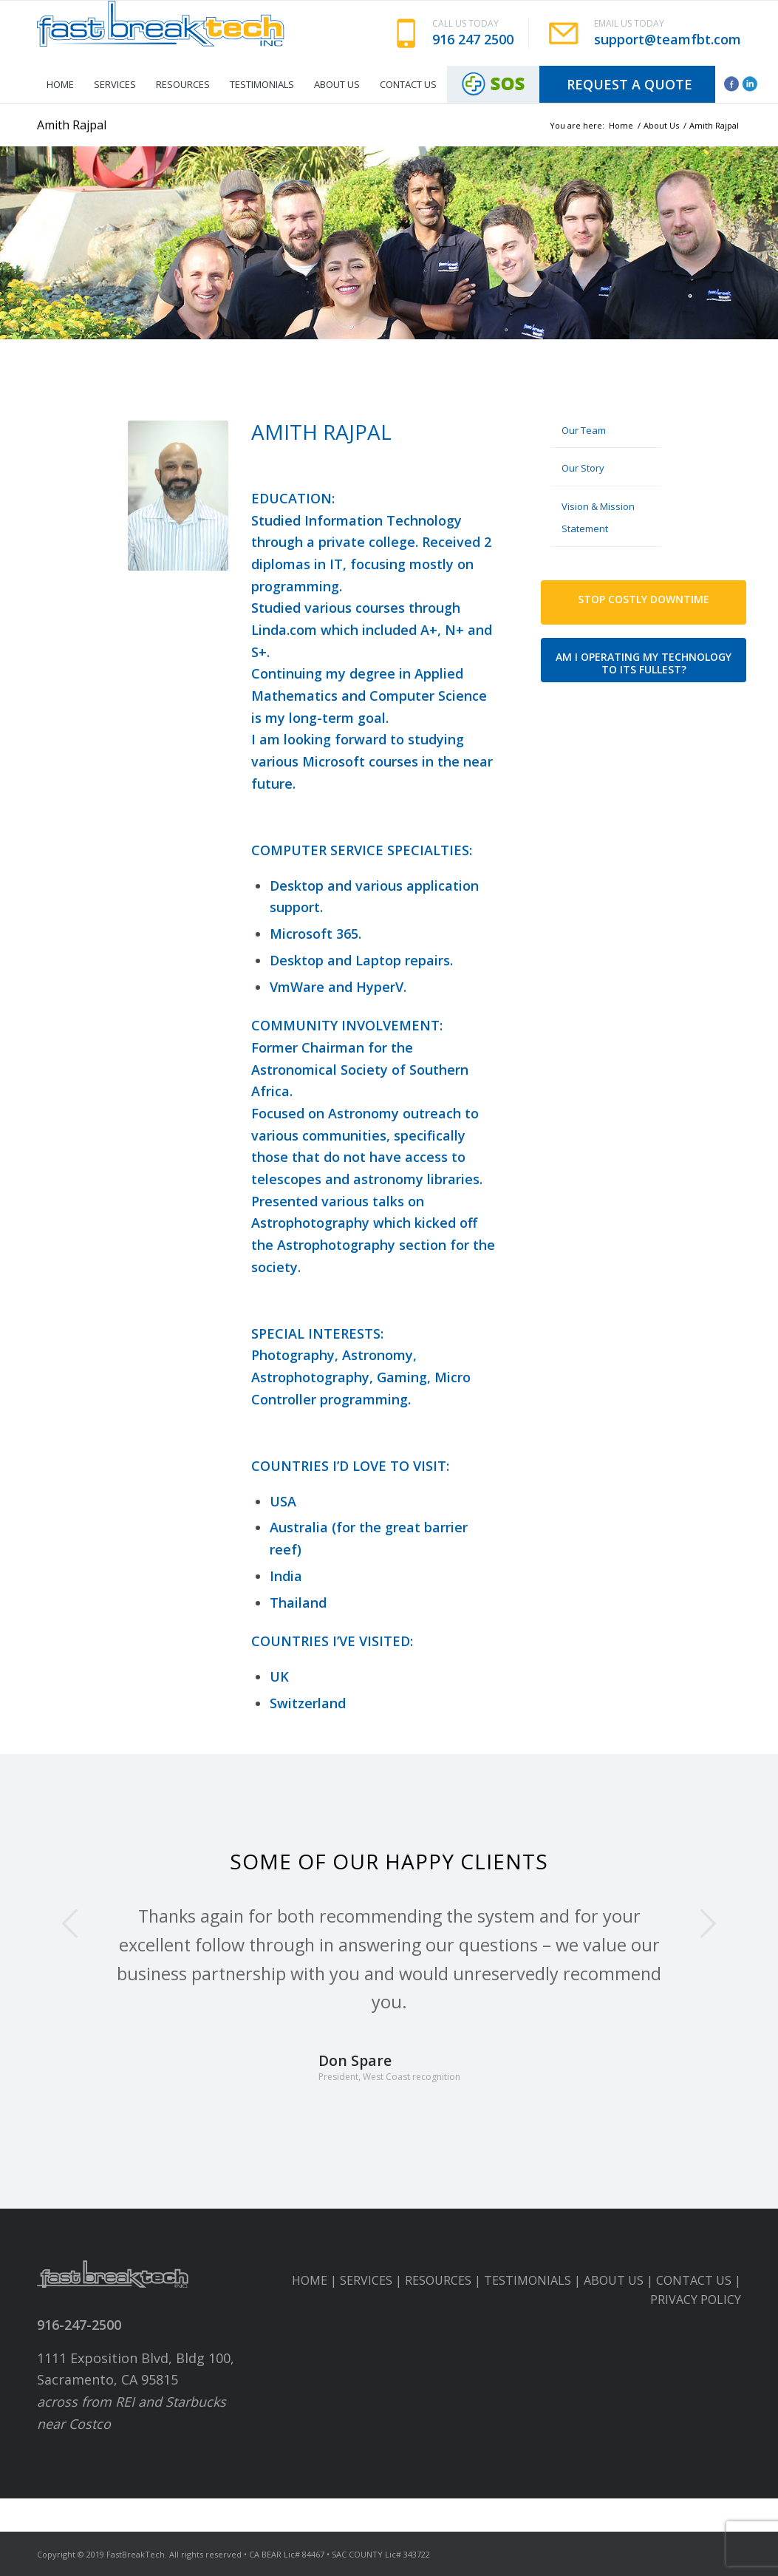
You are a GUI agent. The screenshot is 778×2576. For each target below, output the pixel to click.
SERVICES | (372, 2280)
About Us (661, 125)
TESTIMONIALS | (534, 2280)
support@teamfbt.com (667, 39)
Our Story (583, 468)
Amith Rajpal (71, 125)
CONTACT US (693, 2280)
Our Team (584, 430)
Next (708, 1923)
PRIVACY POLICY (695, 2299)
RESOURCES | (444, 2280)
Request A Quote (629, 84)
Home (621, 125)
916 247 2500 (472, 39)
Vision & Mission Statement (598, 517)
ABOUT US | (620, 2280)
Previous (70, 1923)
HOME (309, 2280)
